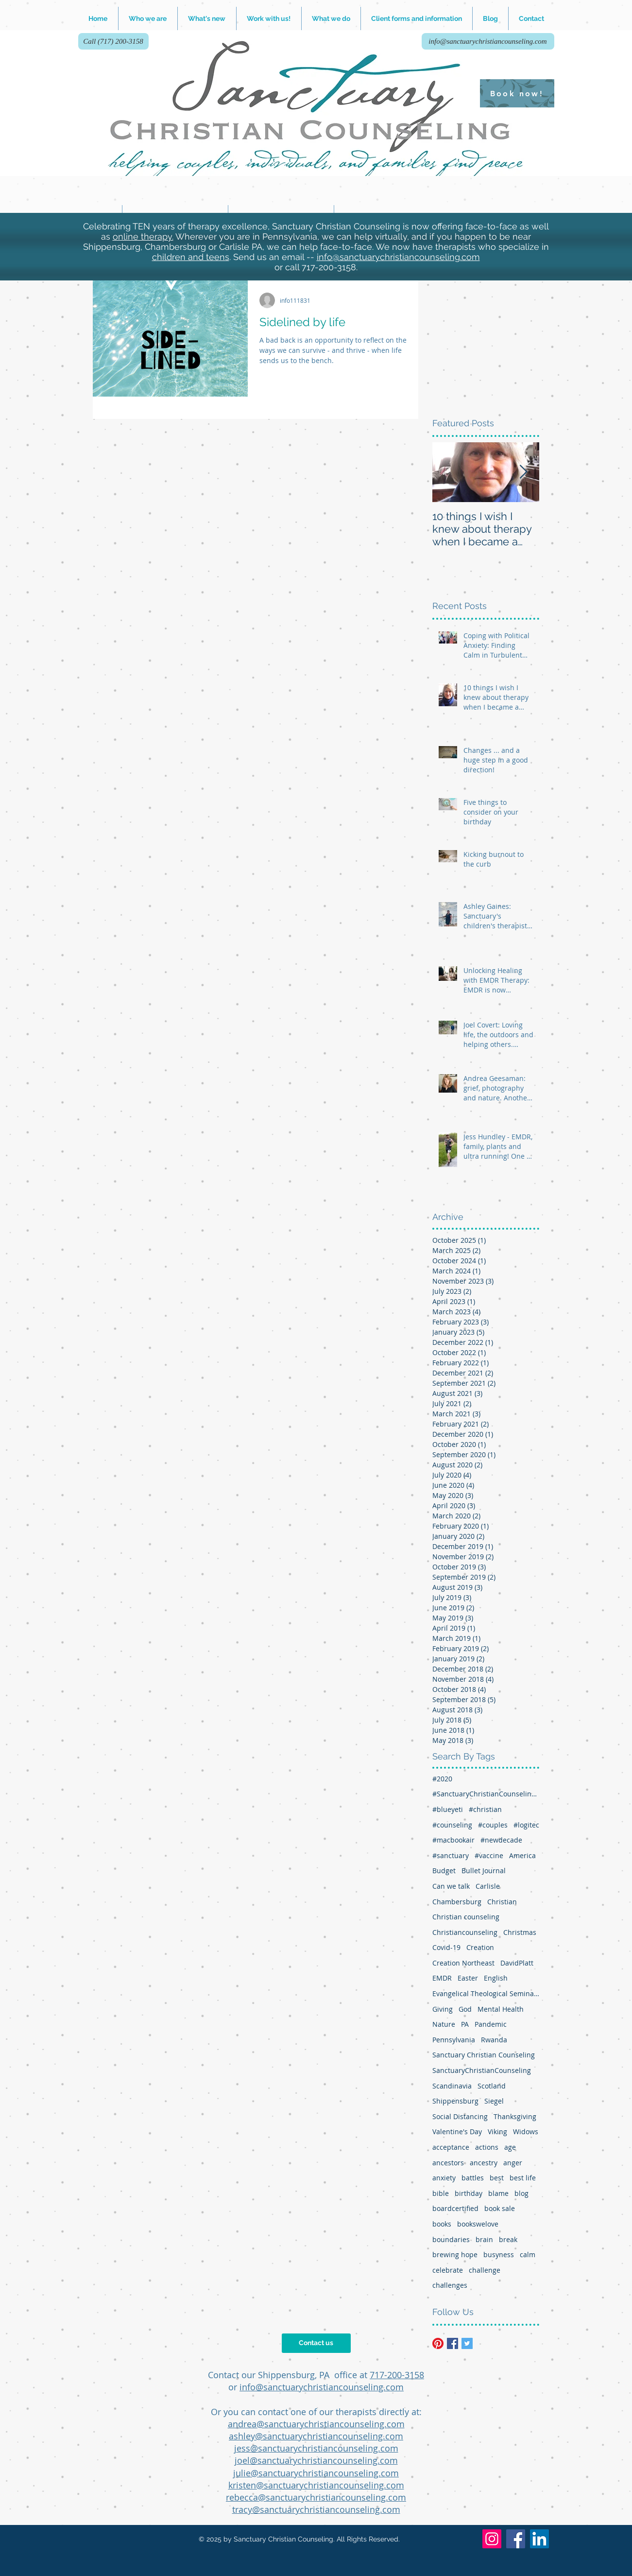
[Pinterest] (438, 2343)
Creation (480, 1947)
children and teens (190, 257)
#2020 (442, 1778)
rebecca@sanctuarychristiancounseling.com (316, 2497)
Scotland (492, 2085)
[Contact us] (316, 2343)
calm (527, 2254)
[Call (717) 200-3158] (113, 41)
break (508, 2239)
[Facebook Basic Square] (452, 2343)
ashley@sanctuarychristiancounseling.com (316, 2436)
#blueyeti (447, 1809)
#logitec (526, 1824)
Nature (443, 2024)
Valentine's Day (457, 2131)
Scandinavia (452, 2085)
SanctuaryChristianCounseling (481, 2070)
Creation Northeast (463, 1962)
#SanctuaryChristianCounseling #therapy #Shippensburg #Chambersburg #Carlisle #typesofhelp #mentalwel (485, 1793)
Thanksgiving (515, 2116)
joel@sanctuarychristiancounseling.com (316, 2460)
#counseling (452, 1824)
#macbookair (453, 1840)
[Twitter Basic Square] (467, 2343)
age (510, 2147)
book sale (499, 2208)
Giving (442, 2009)
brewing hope (455, 2254)
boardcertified (455, 2208)
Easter (468, 1978)
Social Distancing (460, 2116)
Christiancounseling (464, 1932)
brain (484, 2239)
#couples (493, 1824)
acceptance (450, 2147)
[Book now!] (517, 93)
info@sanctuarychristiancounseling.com (398, 257)
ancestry (483, 2162)
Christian (502, 1901)
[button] (269, 18)
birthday (468, 2193)
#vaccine (489, 1855)
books (441, 2223)
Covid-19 (446, 1947)
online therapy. (143, 236)
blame (498, 2193)
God (465, 2009)
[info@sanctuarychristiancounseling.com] (488, 41)
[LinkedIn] (539, 2538)
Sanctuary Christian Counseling (483, 2054)
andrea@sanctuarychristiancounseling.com (316, 2424)
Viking (497, 2131)
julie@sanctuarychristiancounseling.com (316, 2473)
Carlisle (488, 1886)
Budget (444, 1870)
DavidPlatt (516, 1962)
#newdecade (501, 1840)
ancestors (448, 2162)
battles (472, 2177)
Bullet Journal (483, 1870)
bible (440, 2193)
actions (486, 2147)
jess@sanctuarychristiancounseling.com (316, 2448)
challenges (449, 2285)
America (522, 1855)
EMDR (442, 1978)
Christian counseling (465, 1916)
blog (521, 2193)
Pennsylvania (453, 2039)
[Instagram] (491, 2538)
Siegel (494, 2101)
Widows (525, 2131)
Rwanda (494, 2039)
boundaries (451, 2239)
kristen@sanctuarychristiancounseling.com (316, 2485)
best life (523, 2177)
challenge (484, 2270)
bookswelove (477, 2223)
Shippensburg (455, 2101)
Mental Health (501, 2009)
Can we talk (451, 1886)
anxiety (444, 2177)
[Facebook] (515, 2538)
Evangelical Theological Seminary (485, 1993)
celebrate (447, 2270)
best (497, 2177)
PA (465, 2024)
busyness (498, 2254)
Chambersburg (456, 1901)
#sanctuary (450, 1855)
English (496, 1978)
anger (512, 2162)
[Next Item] (523, 472)
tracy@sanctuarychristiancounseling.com (316, 2509)
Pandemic (491, 2024)
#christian (485, 1809)
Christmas (519, 1932)
